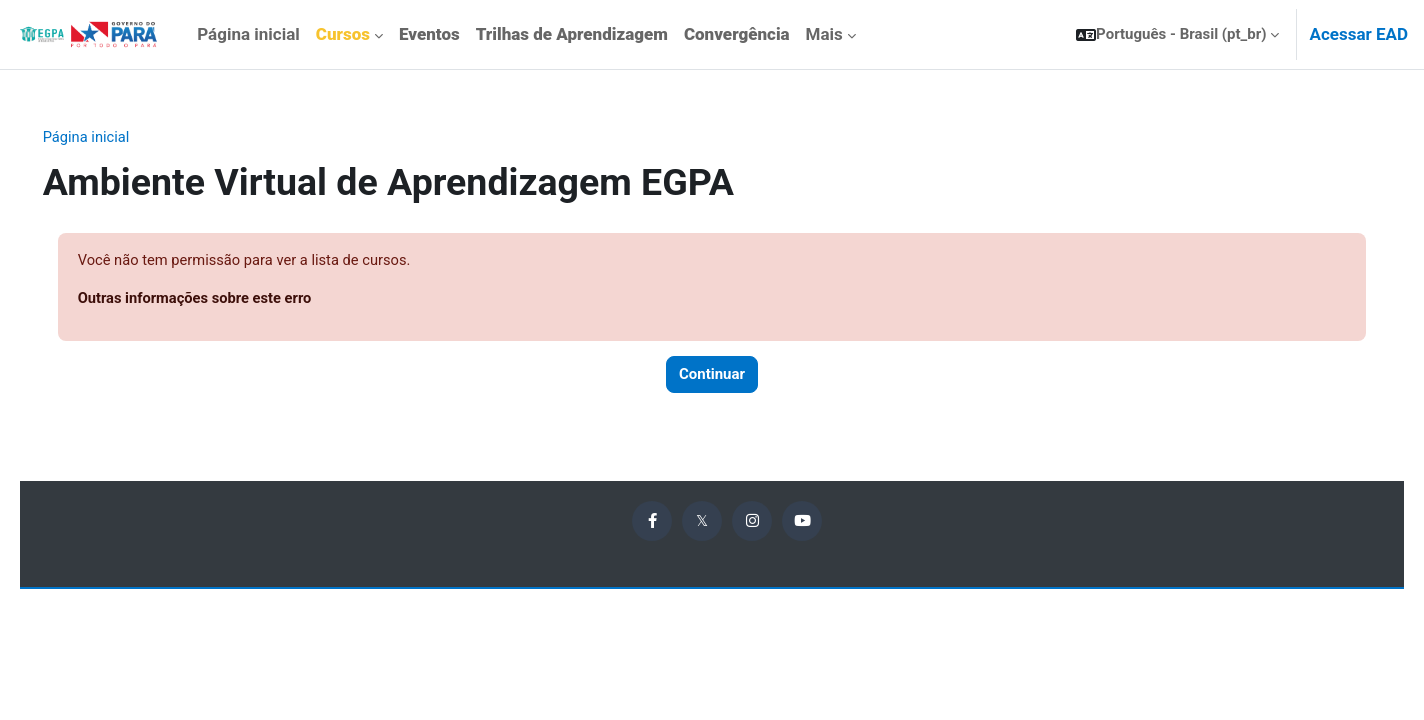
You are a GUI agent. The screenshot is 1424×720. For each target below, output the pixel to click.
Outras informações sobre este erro (225, 299)
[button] (1177, 34)
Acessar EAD (1358, 34)
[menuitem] (349, 35)
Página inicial (115, 137)
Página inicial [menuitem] (248, 34)
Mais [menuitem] (824, 34)
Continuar (712, 376)
